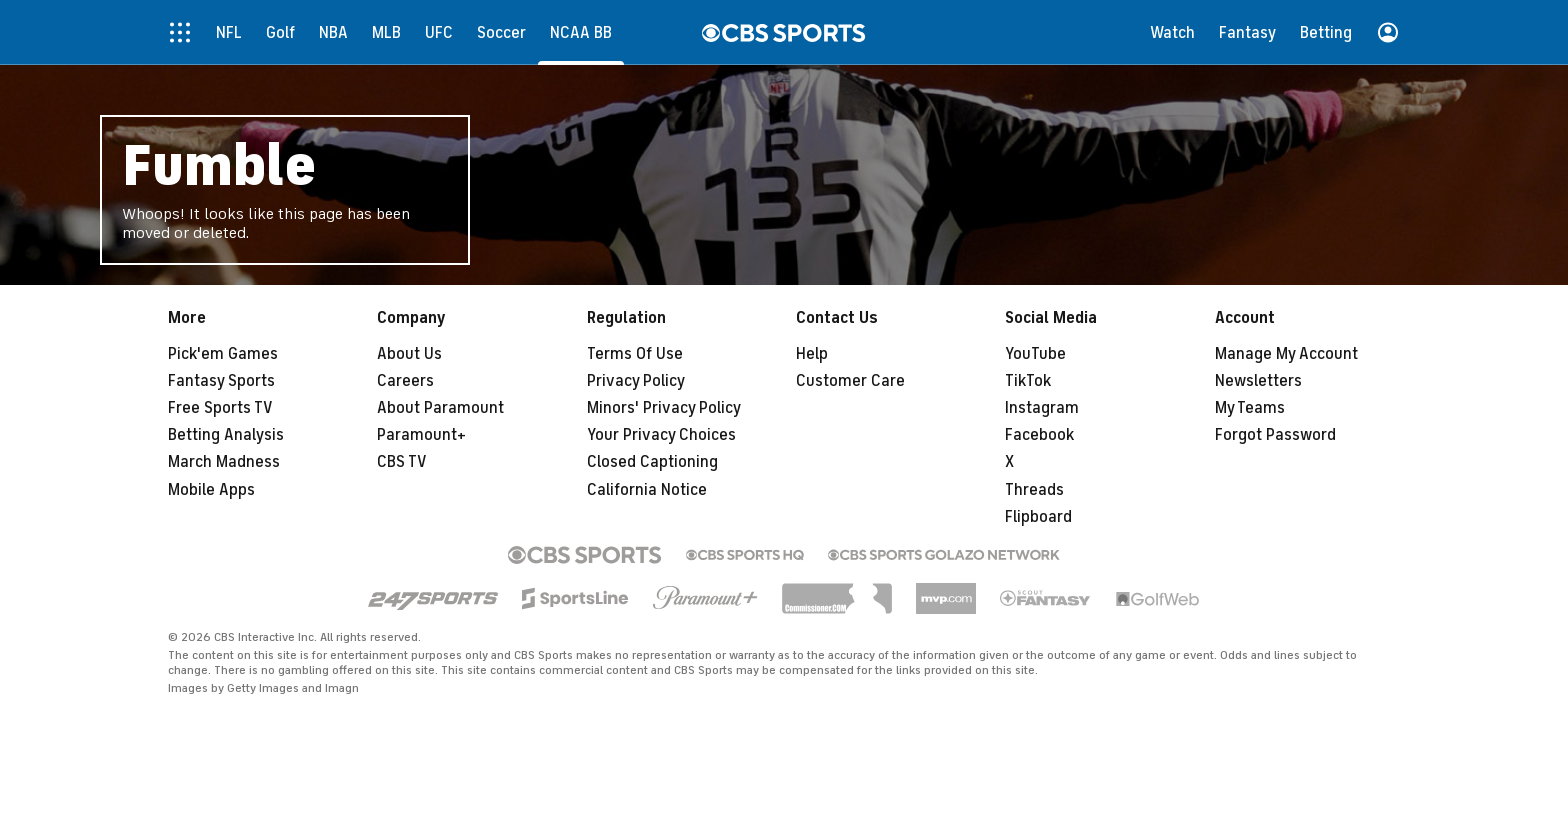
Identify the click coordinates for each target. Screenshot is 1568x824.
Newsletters (1258, 381)
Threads (1034, 490)
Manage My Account (1286, 354)
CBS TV (402, 462)
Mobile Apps (211, 490)
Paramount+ (421, 435)
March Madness (224, 462)
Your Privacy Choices (661, 435)
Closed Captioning (652, 462)
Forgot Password (1275, 435)
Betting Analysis (226, 435)
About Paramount (440, 408)
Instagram (1042, 408)
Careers (405, 381)
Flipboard (1038, 517)
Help (812, 354)
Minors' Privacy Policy (664, 408)
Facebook (1039, 435)
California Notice (647, 490)
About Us (409, 354)
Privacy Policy (636, 381)
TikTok (1028, 381)
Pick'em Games (223, 354)
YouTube (1035, 354)
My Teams (1250, 408)
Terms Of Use (635, 354)
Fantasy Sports (221, 381)
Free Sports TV (220, 408)
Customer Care (850, 381)
